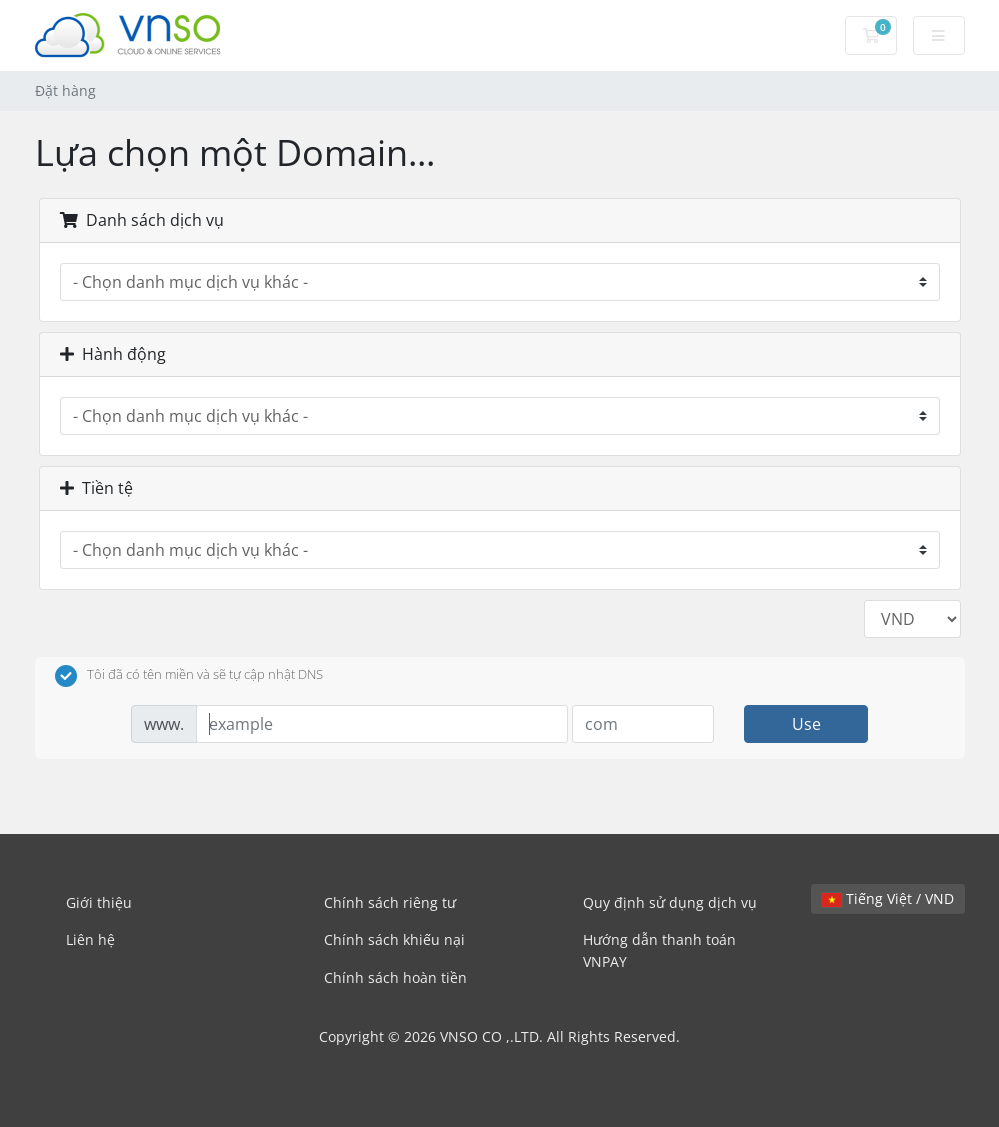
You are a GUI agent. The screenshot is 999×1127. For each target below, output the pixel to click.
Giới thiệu (99, 902)
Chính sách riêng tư (390, 902)
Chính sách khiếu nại (394, 939)
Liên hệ (90, 939)
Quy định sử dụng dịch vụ (670, 902)
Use (806, 724)
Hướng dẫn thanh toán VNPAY (659, 950)
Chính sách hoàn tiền (395, 977)
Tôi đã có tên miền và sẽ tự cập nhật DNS (189, 676)
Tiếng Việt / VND (888, 898)
